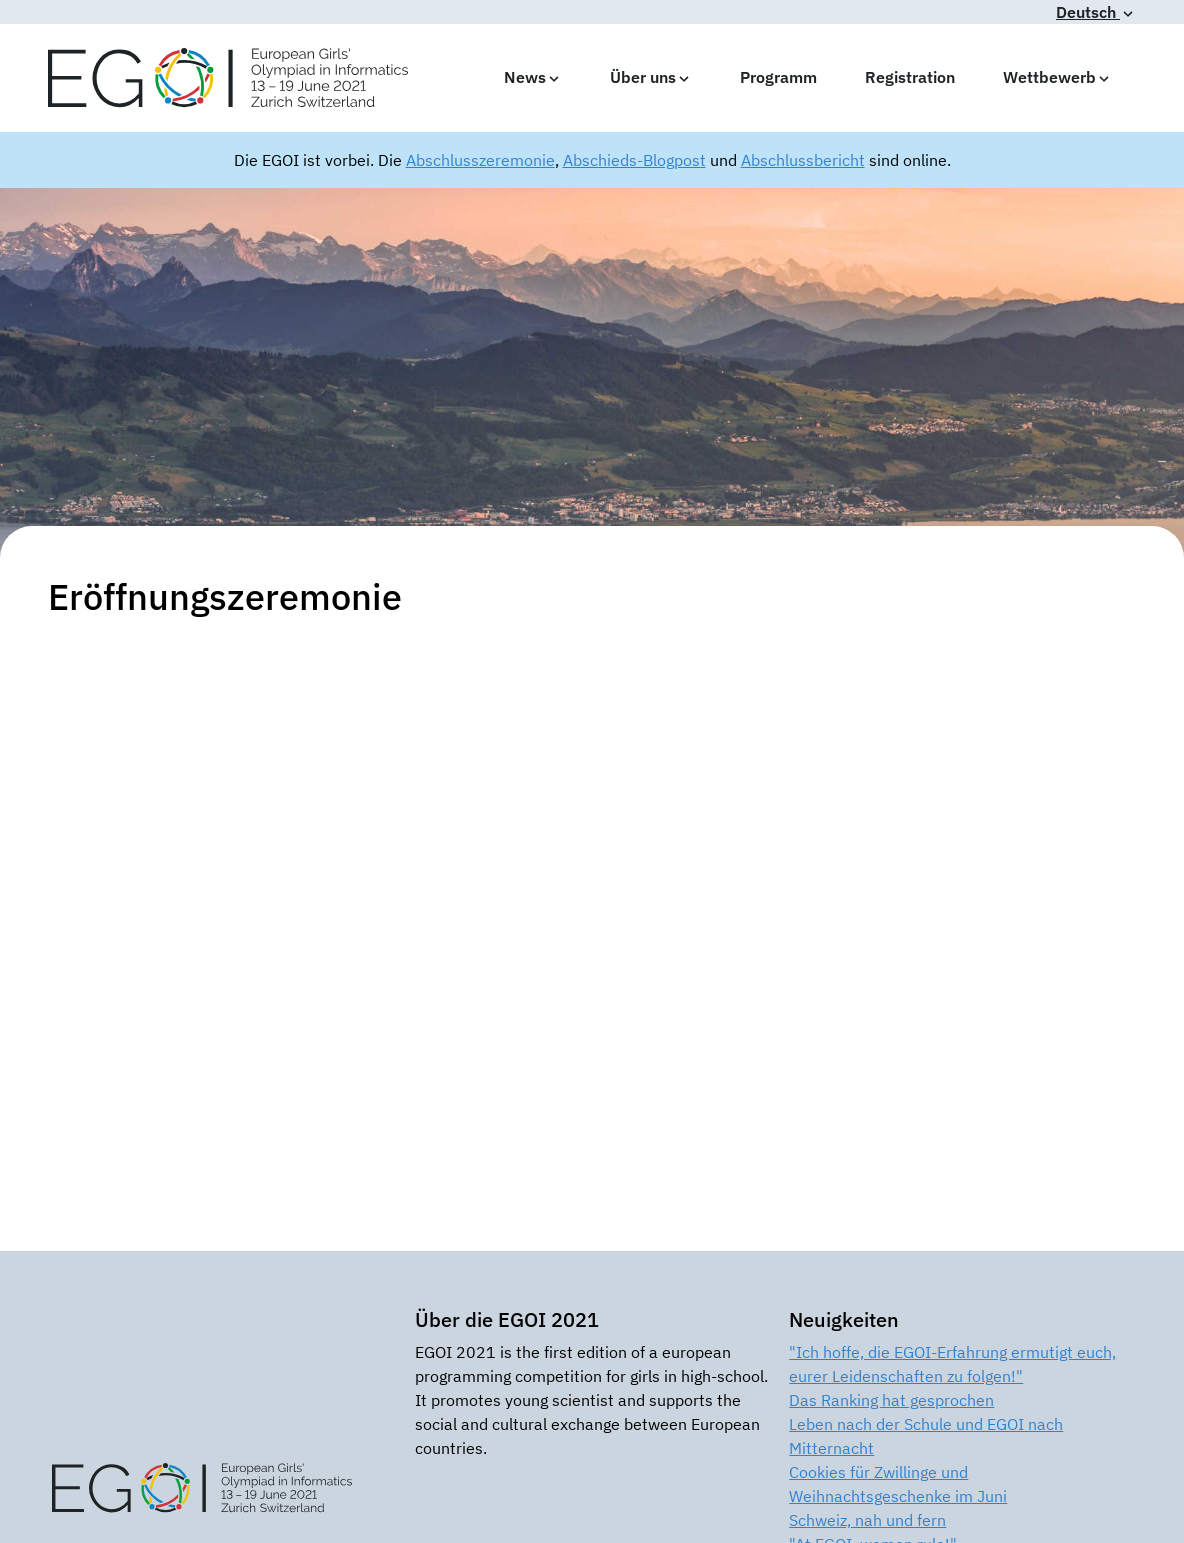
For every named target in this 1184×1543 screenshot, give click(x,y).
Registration (910, 77)
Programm (778, 77)
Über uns (651, 77)
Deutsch (1096, 12)
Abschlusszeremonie (480, 160)
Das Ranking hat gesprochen (891, 1400)
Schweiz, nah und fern (867, 1520)
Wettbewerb (1057, 77)
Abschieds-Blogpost (634, 160)
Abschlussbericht (803, 160)
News (533, 77)
